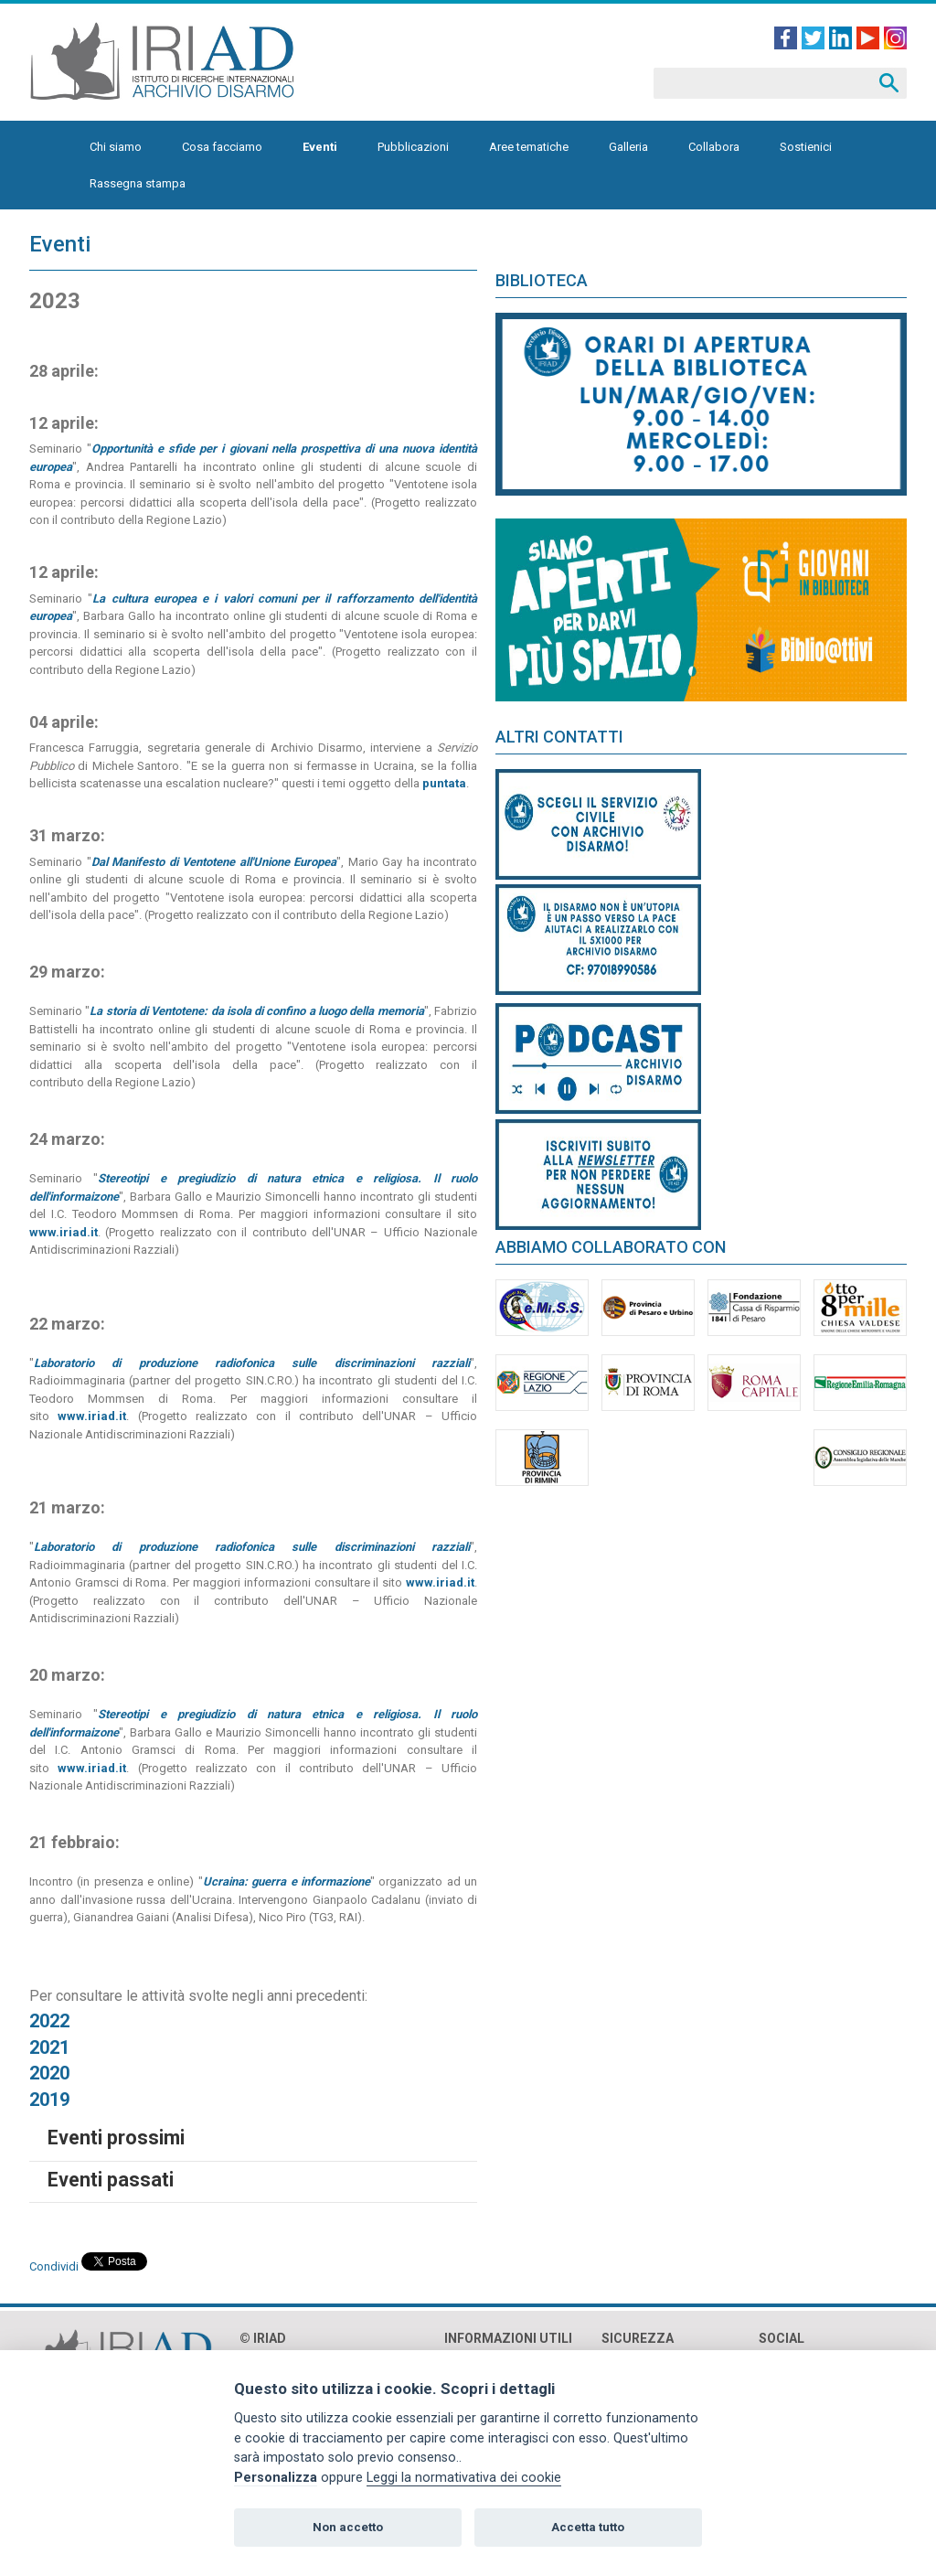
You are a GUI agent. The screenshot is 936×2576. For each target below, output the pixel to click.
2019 (49, 2100)
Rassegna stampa (138, 183)
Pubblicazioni (413, 147)
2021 (49, 2047)
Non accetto (348, 2527)
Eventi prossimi (116, 2138)
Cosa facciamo (222, 147)
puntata (444, 783)
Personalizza (275, 2477)
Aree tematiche (529, 147)
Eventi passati (111, 2180)
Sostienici (806, 147)
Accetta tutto (587, 2527)
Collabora (713, 147)
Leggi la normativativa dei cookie (464, 2477)
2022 (49, 2021)
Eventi (320, 147)
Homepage (50, 147)
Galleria (628, 147)
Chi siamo (116, 147)
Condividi (54, 2266)
